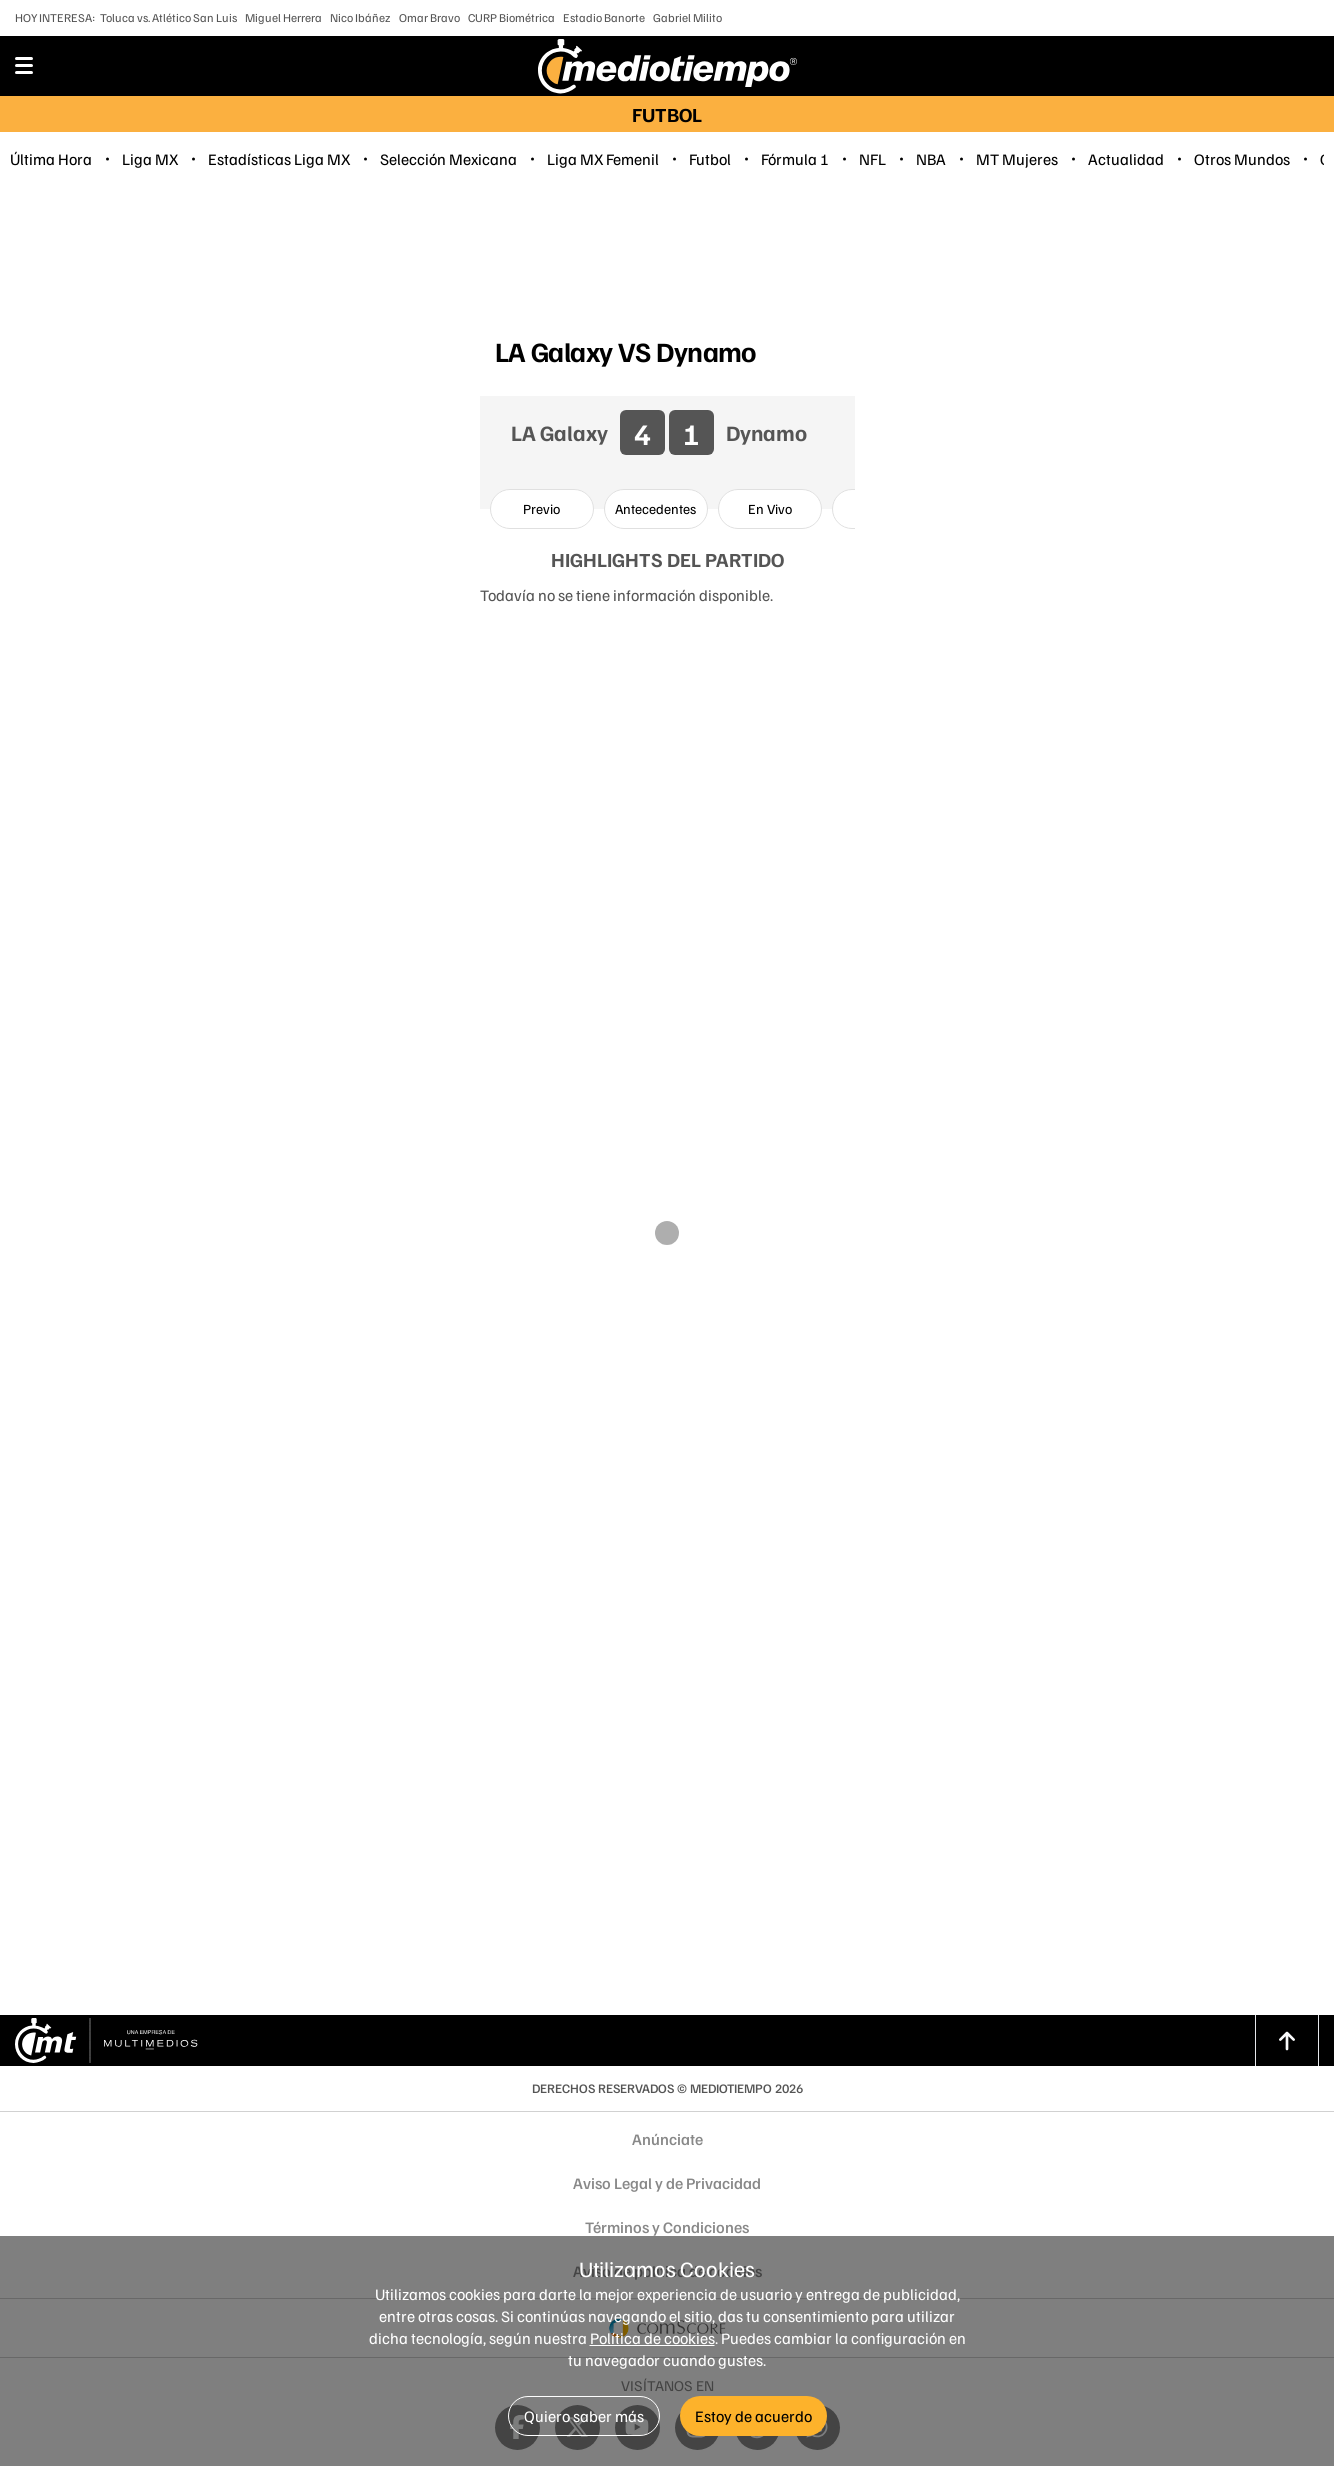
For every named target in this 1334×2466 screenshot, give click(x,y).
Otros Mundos (1242, 159)
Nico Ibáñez (360, 17)
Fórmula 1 (795, 159)
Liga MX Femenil (603, 159)
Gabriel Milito (687, 17)
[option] (542, 509)
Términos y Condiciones (667, 2227)
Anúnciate (667, 2139)
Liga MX (150, 159)
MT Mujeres (1017, 159)
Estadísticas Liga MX (279, 159)
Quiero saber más (584, 2416)
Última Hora (51, 159)
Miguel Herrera (283, 17)
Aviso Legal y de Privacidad (667, 2183)
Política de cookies (652, 2338)
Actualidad (1126, 159)
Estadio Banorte (604, 17)
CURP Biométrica (511, 17)
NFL (872, 159)
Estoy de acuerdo (753, 2416)
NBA (931, 159)
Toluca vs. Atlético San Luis (168, 17)
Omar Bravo (429, 17)
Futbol (710, 159)
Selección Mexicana (448, 159)
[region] (667, 256)
